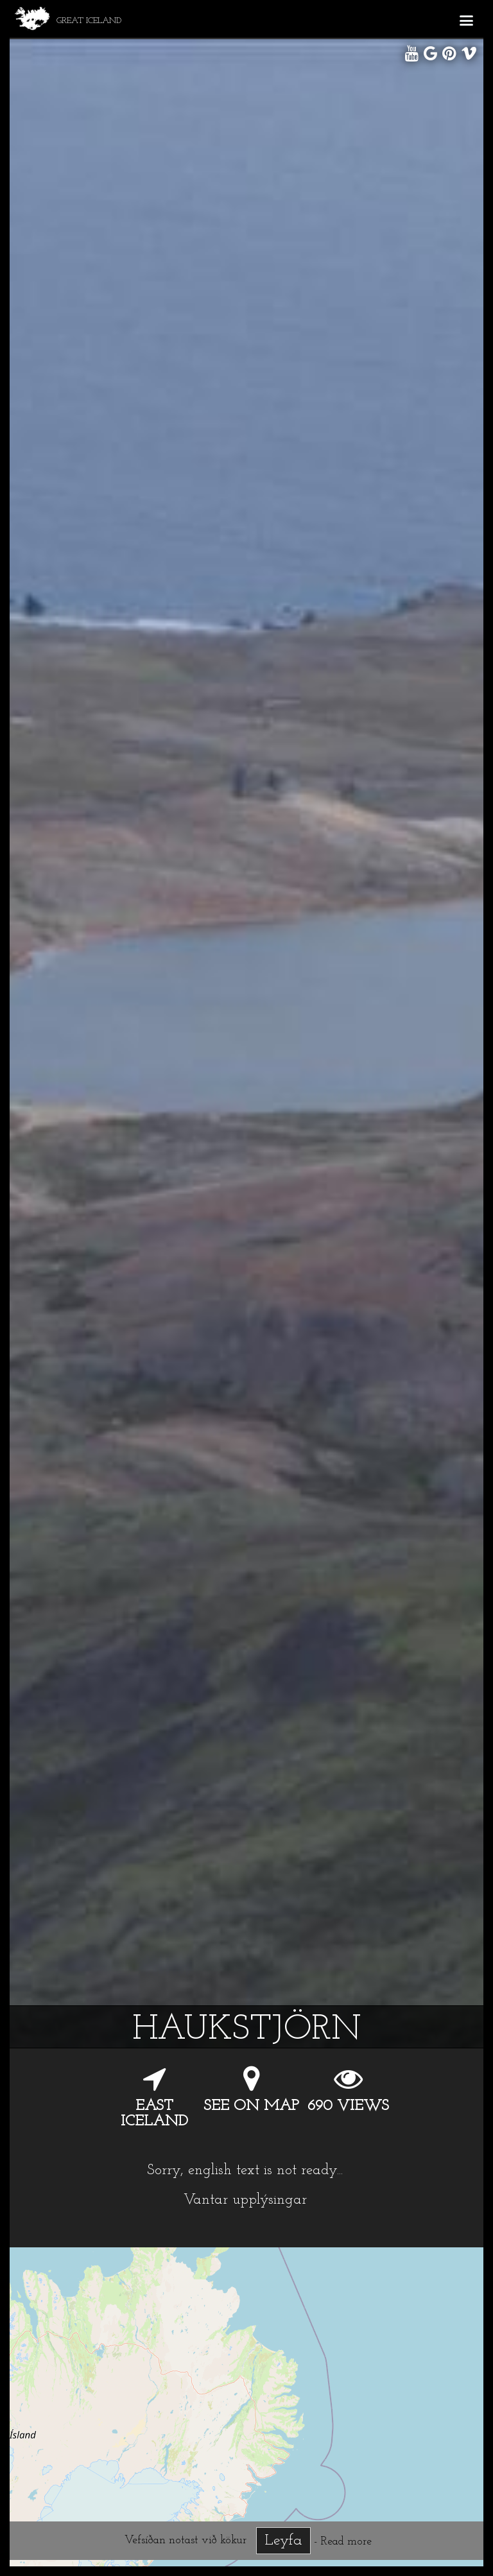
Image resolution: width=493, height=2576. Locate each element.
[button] (466, 18)
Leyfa (283, 2540)
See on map (251, 2106)
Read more (346, 2542)
